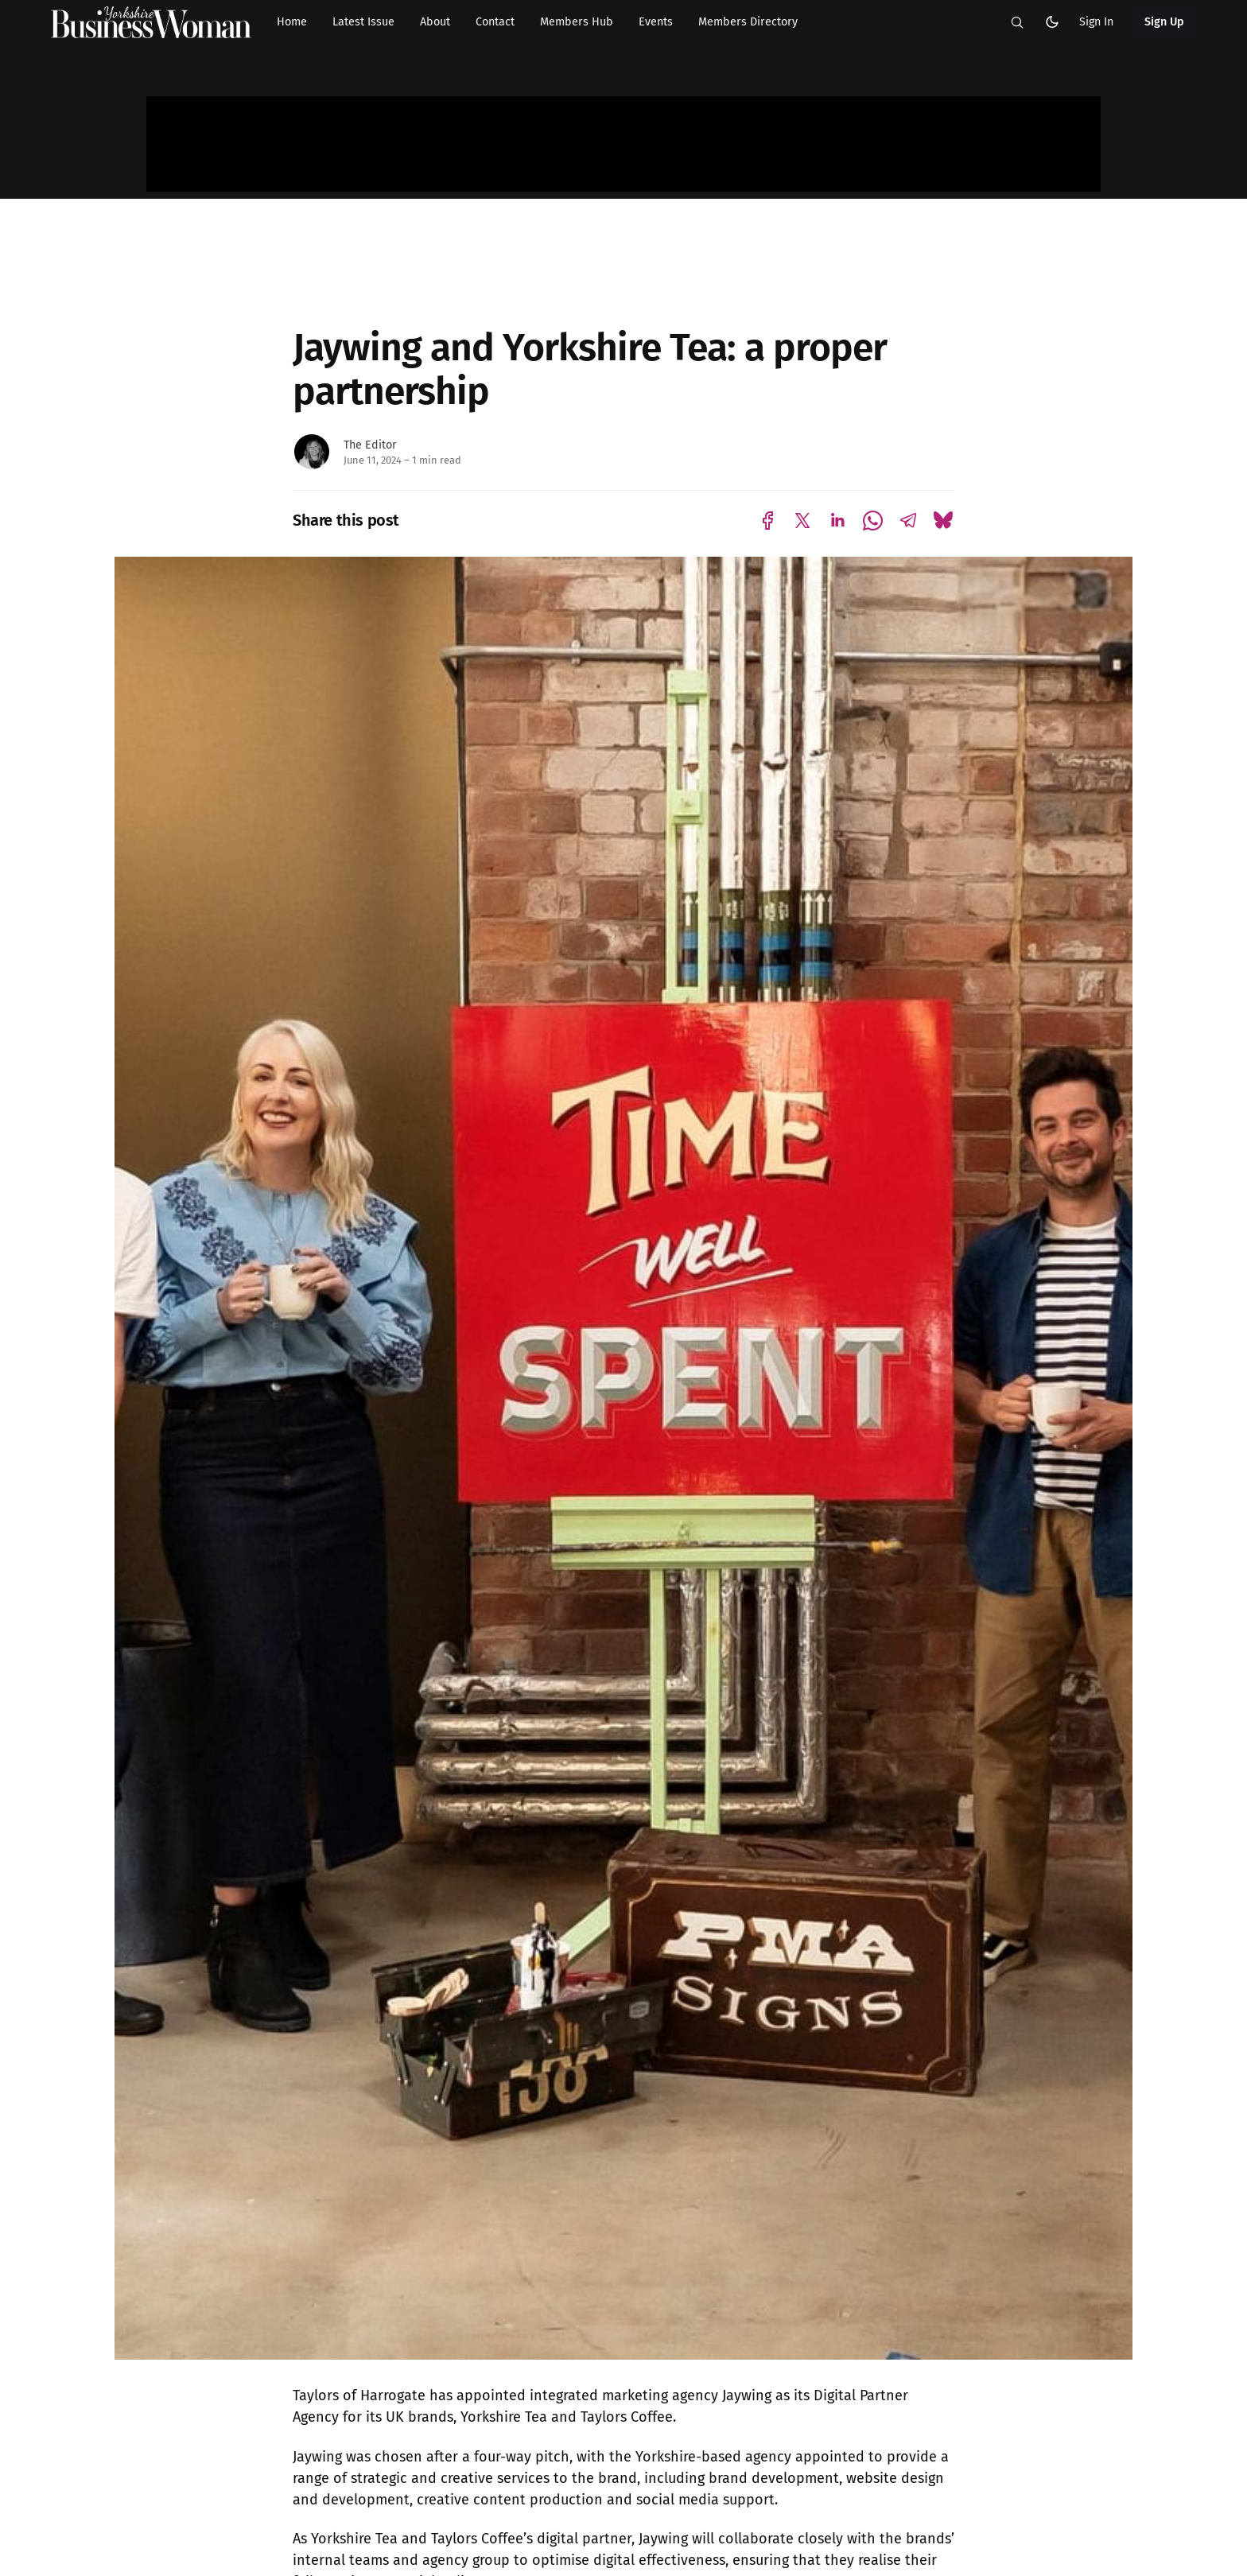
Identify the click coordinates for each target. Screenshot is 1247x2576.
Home (292, 22)
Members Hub (576, 22)
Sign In (1096, 22)
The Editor (370, 445)
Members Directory (748, 22)
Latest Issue (363, 22)
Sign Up (1164, 22)
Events (656, 22)
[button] (1017, 22)
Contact (495, 22)
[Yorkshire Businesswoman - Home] (151, 22)
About (435, 22)
